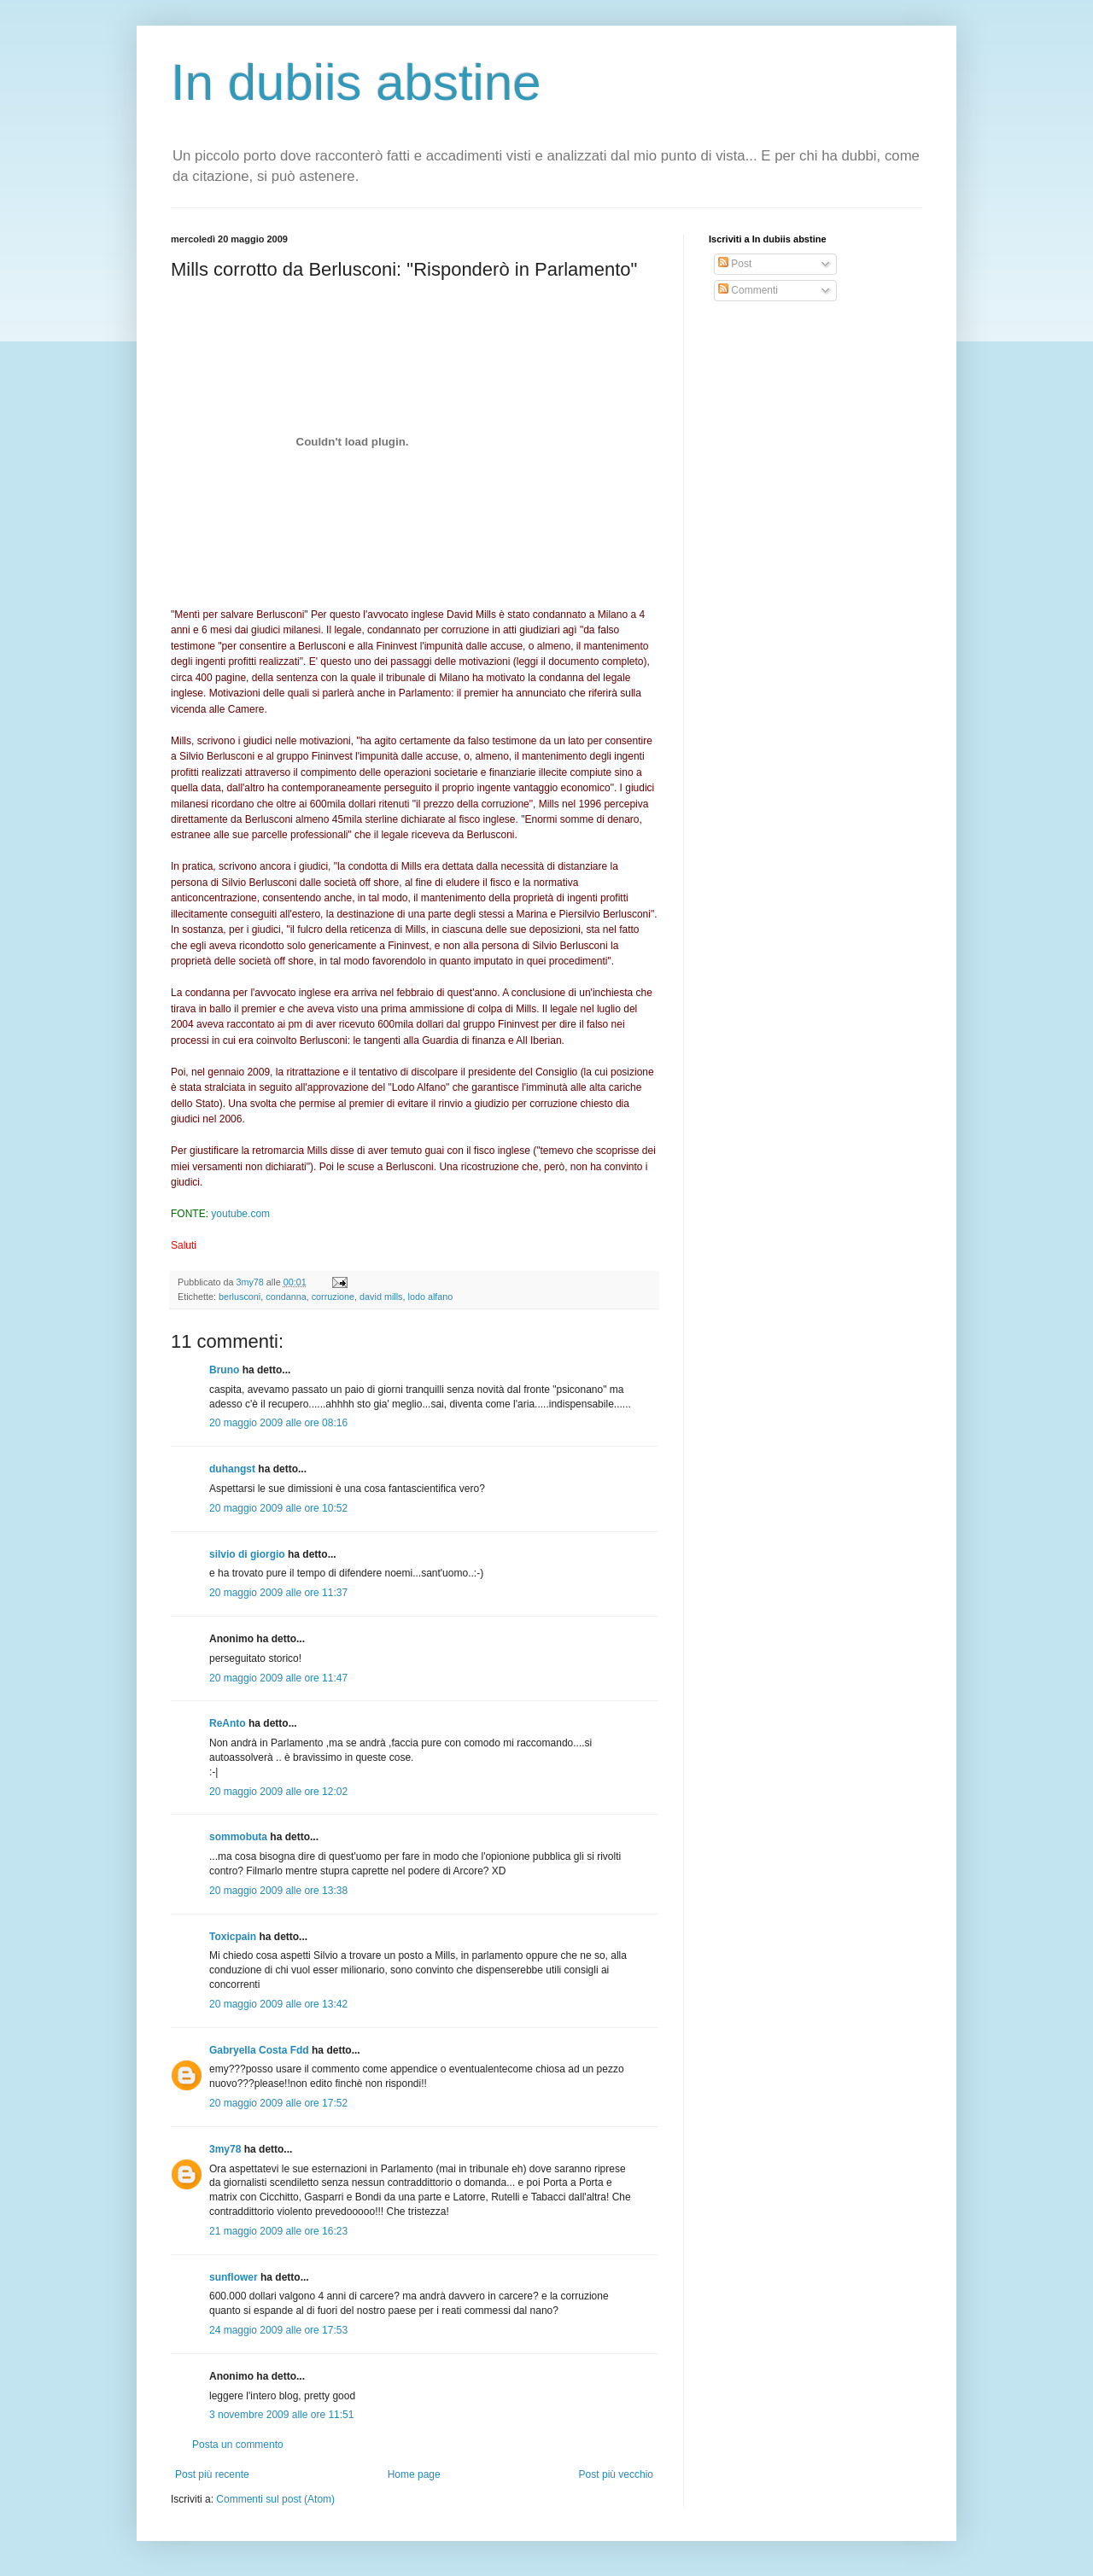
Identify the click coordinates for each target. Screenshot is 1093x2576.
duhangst (232, 1469)
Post (734, 264)
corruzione (333, 1296)
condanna (286, 1296)
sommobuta (238, 1837)
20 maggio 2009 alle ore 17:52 (278, 2103)
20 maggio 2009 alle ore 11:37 (278, 1593)
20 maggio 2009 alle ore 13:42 (278, 2004)
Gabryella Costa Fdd (259, 2050)
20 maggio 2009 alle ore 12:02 (278, 1792)
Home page (414, 2474)
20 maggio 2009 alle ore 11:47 (278, 1678)
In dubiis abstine (356, 82)
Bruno (224, 1370)
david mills (380, 1296)
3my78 (225, 2149)
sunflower (233, 2277)
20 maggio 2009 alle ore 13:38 (278, 1891)
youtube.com (240, 1214)
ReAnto (227, 1723)
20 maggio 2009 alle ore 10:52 (278, 1508)
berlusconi (239, 1296)
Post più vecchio (616, 2474)
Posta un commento (237, 2445)
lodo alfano (430, 1296)
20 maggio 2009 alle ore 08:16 (278, 1423)
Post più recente (212, 2474)
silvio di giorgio (247, 1554)
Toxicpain (232, 1937)
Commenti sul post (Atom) (275, 2499)
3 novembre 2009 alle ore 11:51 (281, 2415)
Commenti (748, 290)
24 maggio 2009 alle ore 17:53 (278, 2330)
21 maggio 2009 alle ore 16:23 (278, 2231)
